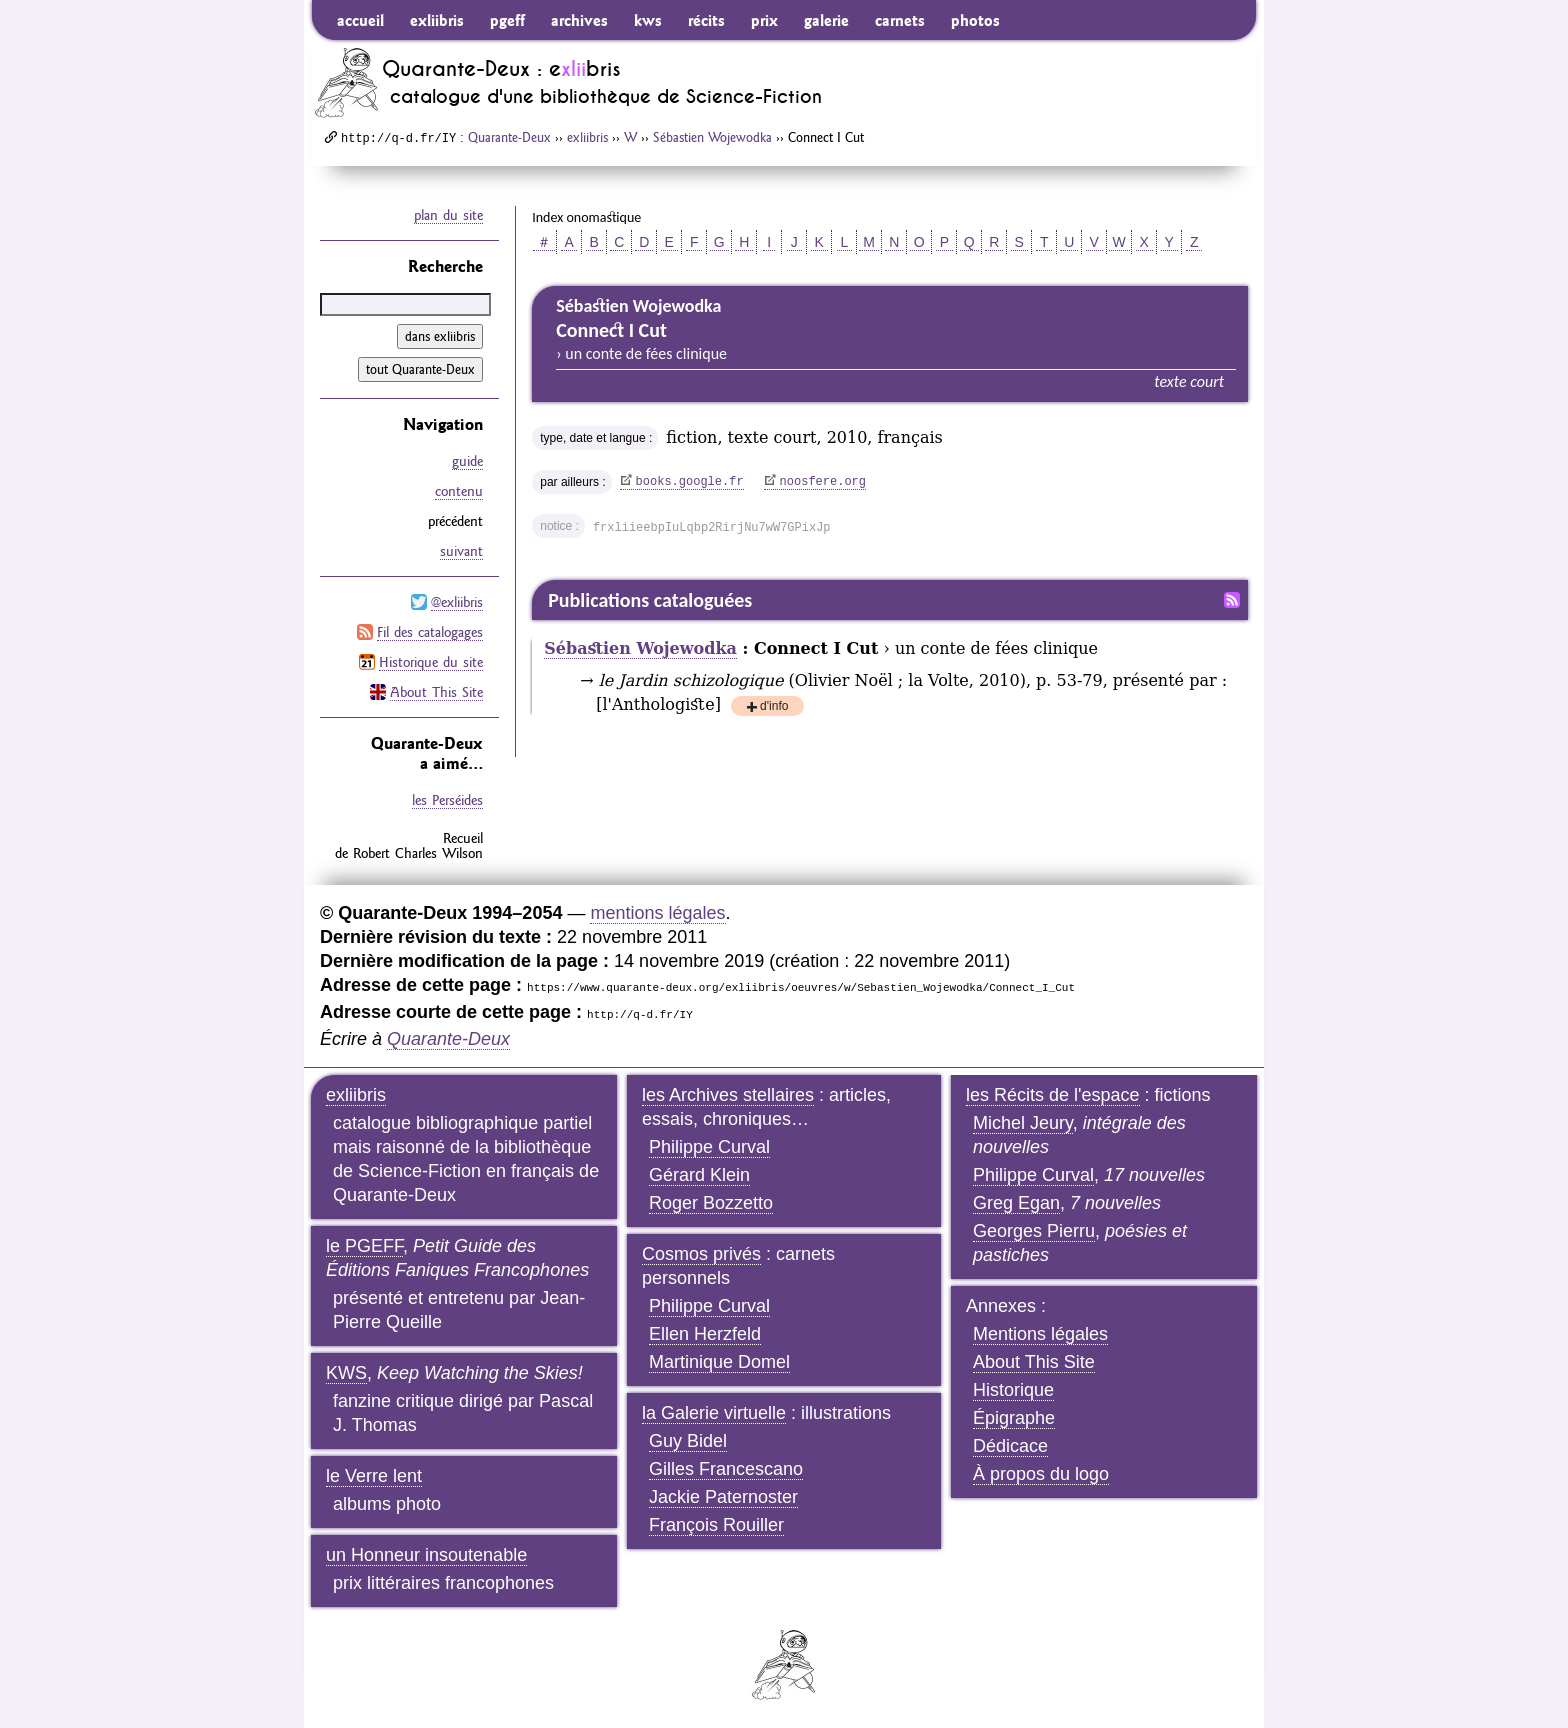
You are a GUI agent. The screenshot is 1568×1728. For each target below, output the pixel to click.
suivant (461, 551)
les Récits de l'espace (1053, 1095)
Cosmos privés (701, 1254)
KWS (346, 1373)
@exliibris (457, 602)
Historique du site (431, 662)
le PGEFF (364, 1246)
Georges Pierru (1034, 1231)
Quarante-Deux (509, 137)
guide (467, 461)
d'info (774, 707)
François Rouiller (716, 1525)
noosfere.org (823, 482)
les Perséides (447, 800)
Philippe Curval (709, 1147)
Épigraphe (1014, 1418)
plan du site (448, 215)
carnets (900, 20)
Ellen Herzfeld (705, 1334)
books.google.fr (690, 482)
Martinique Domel (719, 1362)
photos (975, 20)
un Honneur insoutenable (426, 1555)
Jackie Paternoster (723, 1497)
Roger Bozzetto (711, 1203)
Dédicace (1010, 1446)
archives (579, 20)
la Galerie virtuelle (714, 1413)
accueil (360, 20)
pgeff (507, 20)
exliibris (437, 20)
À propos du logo (1041, 1474)
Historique (1013, 1390)
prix (764, 20)
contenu (459, 491)
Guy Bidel (688, 1441)
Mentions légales (1040, 1334)
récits (706, 20)
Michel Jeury (1023, 1123)
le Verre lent (374, 1476)
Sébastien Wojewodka (712, 137)
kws (648, 20)
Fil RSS (1232, 600)
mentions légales (657, 913)
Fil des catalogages (430, 632)
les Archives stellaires (728, 1095)
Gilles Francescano (726, 1469)
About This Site (436, 692)
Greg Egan (1016, 1203)
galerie (826, 20)
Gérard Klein (699, 1175)
